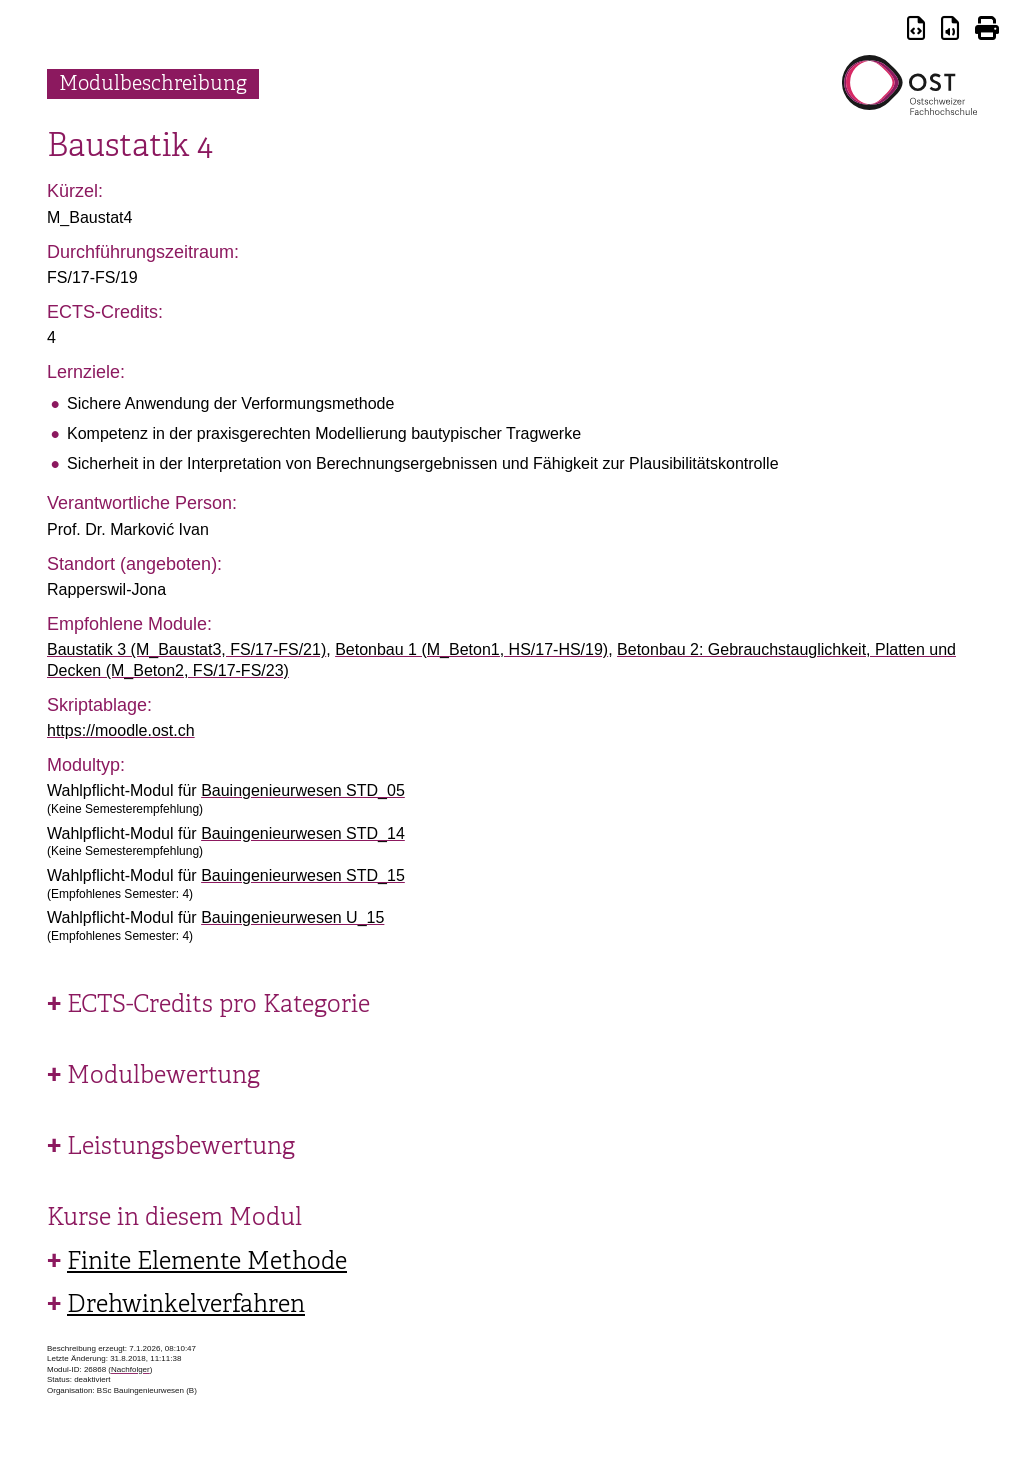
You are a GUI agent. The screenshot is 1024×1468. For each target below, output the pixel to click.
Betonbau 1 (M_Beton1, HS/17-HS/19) (471, 649)
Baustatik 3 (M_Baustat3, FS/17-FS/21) (186, 649)
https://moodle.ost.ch (121, 730)
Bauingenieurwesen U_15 (292, 917)
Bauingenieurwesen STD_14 (303, 833)
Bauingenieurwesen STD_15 (303, 875)
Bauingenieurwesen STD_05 (303, 790)
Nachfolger (130, 1369)
